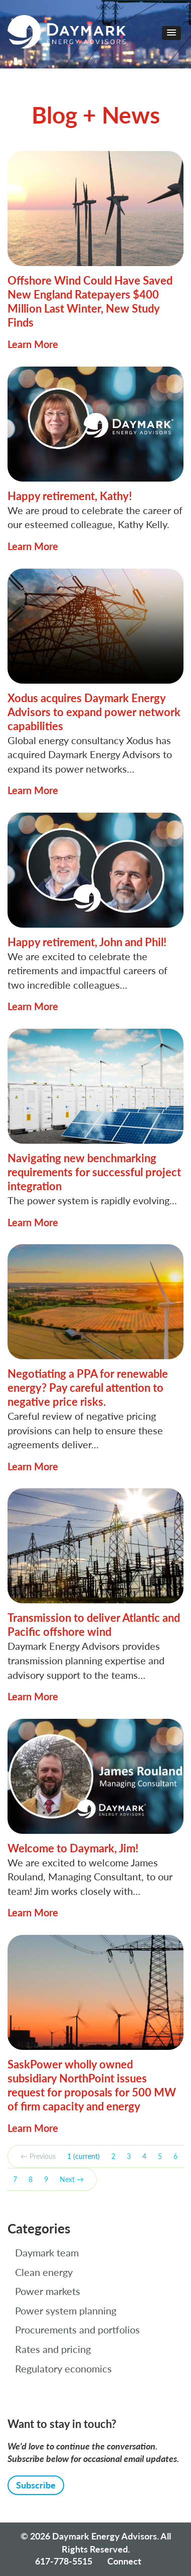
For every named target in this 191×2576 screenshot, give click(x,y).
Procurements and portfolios (77, 2329)
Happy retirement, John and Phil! (87, 942)
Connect (124, 2560)
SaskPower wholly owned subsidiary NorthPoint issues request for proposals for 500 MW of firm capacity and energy (92, 2085)
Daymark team (47, 2252)
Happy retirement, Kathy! (70, 496)
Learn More (33, 344)
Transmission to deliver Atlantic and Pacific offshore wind (94, 1624)
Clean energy (44, 2272)
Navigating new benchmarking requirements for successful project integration (94, 1172)
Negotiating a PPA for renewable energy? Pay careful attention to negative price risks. (88, 1387)
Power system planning (65, 2310)
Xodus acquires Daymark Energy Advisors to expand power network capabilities (94, 712)
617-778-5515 (63, 2560)
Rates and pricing (53, 2349)
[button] (171, 33)
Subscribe (36, 2484)
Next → (72, 2179)
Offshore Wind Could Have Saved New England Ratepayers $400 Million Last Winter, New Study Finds (90, 301)
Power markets (47, 2291)
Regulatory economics (63, 2368)
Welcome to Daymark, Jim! (73, 1848)
